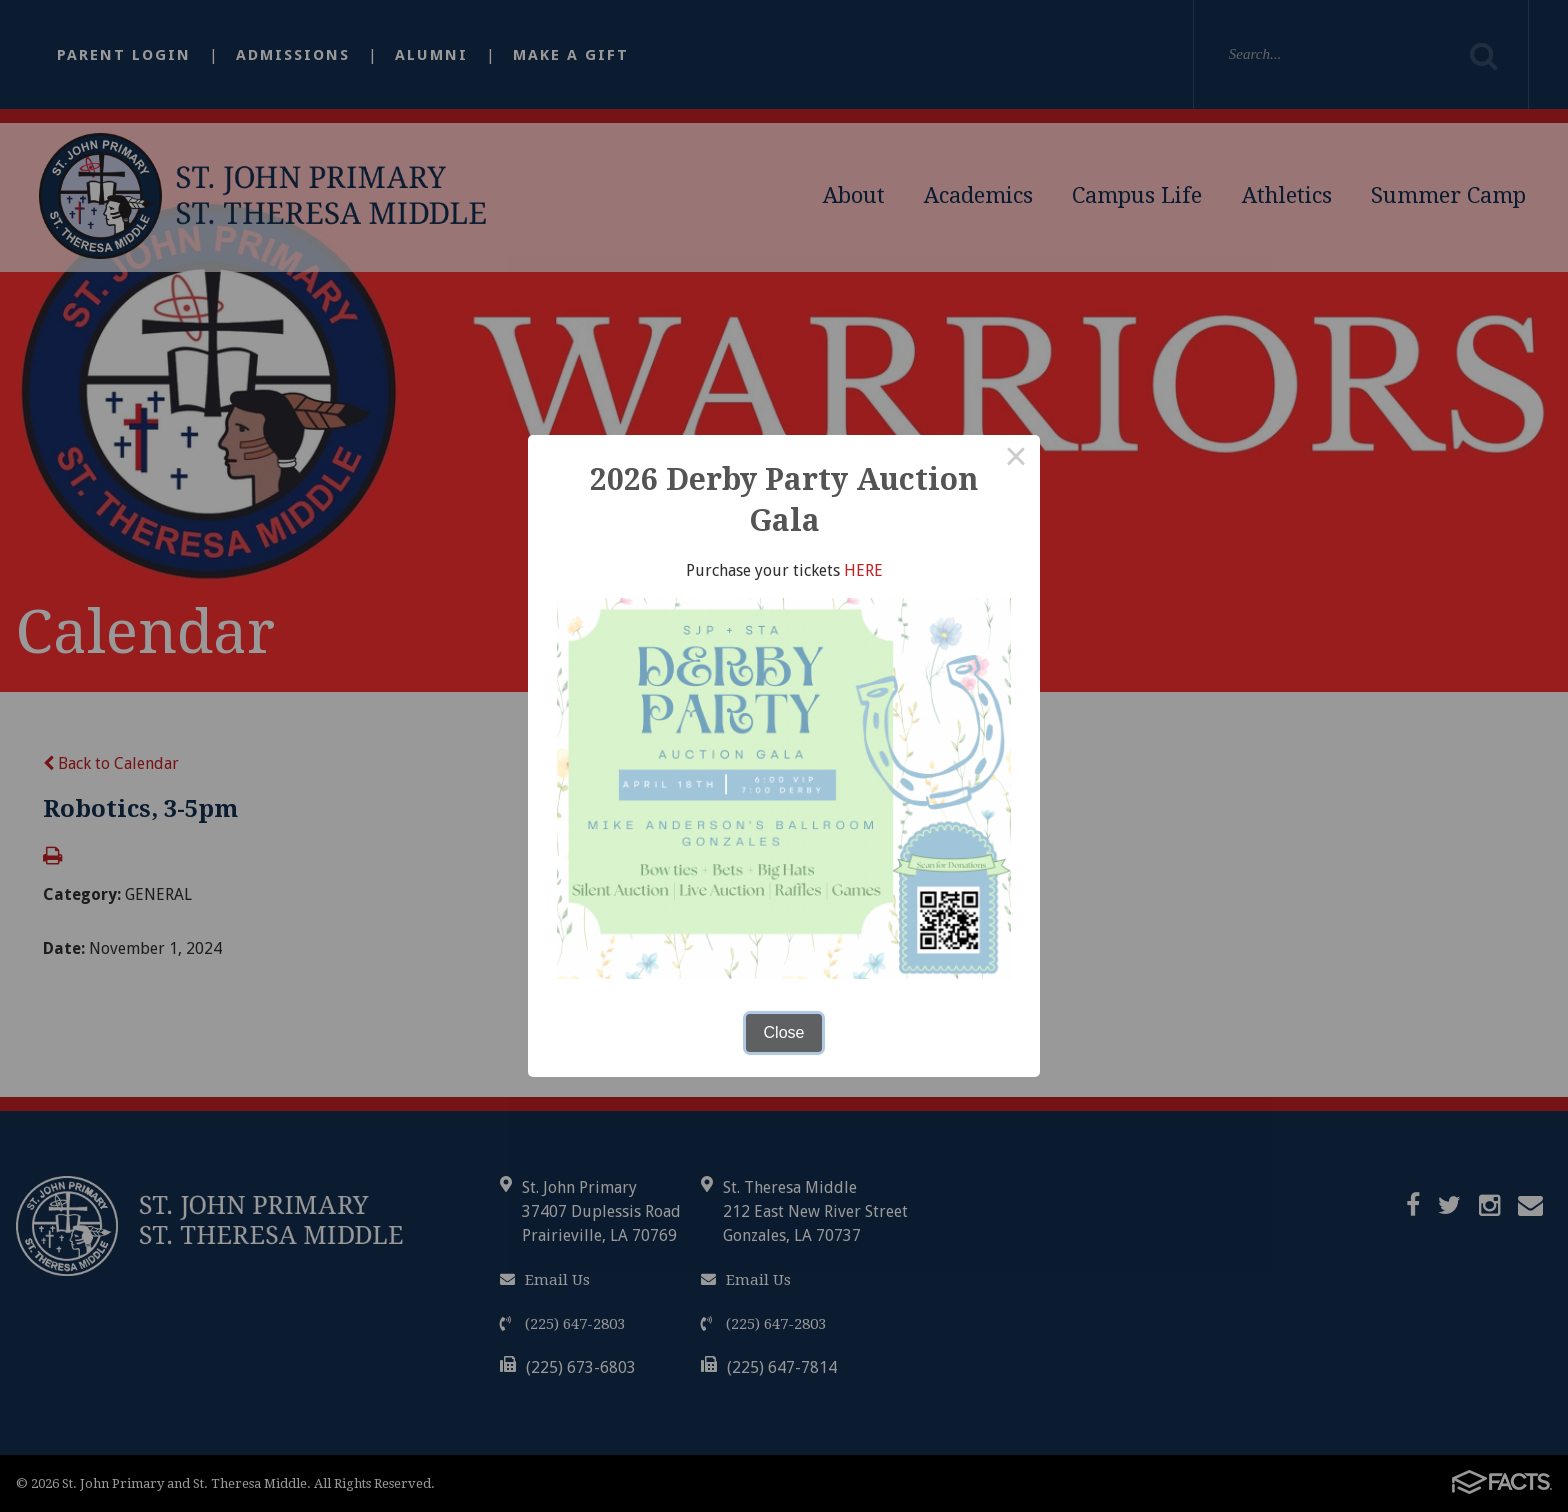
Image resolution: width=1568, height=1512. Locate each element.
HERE (863, 570)
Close (784, 1032)
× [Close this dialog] (1016, 459)
